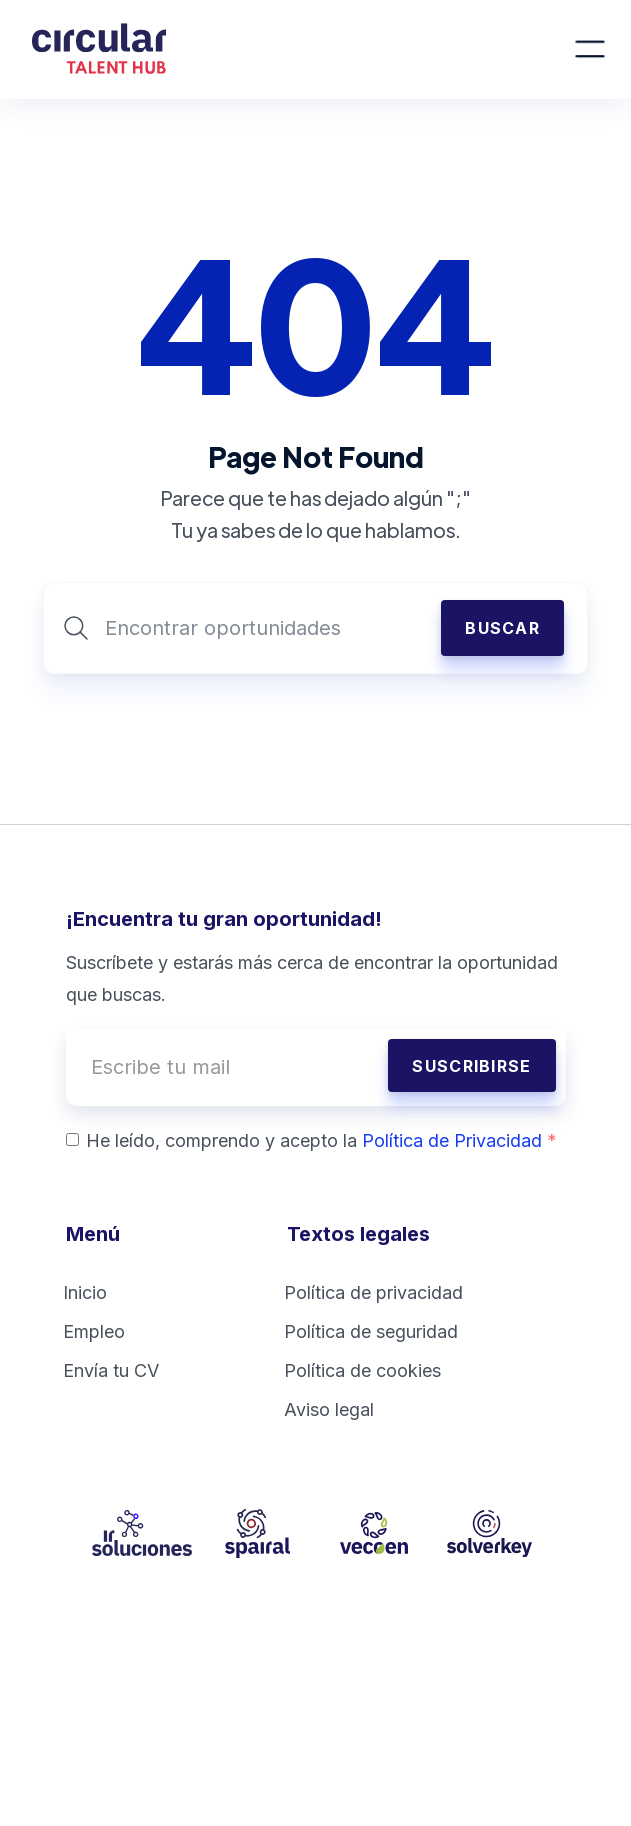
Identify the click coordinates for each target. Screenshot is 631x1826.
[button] (590, 49)
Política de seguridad (371, 1331)
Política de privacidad (373, 1292)
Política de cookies (362, 1370)
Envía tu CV (111, 1370)
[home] (300, 49)
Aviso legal (329, 1409)
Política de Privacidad (459, 1140)
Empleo (94, 1331)
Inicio (85, 1292)
